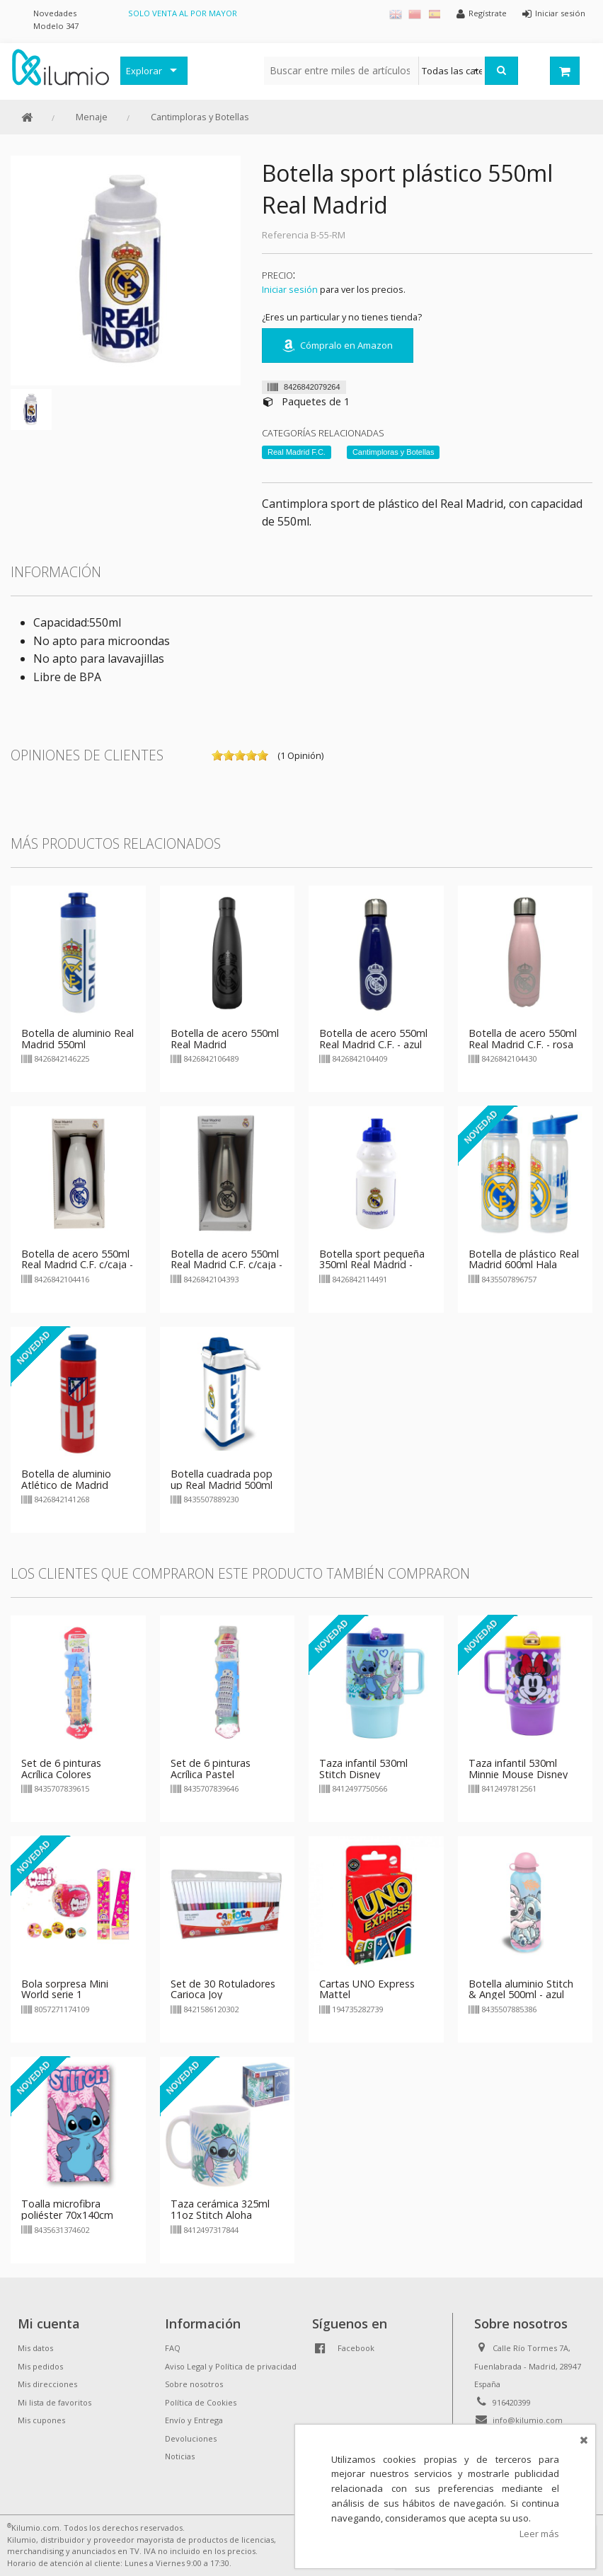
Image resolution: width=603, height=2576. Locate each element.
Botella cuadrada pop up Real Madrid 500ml (221, 1479)
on (217, 755)
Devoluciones (191, 2438)
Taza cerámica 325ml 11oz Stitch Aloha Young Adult (220, 2215)
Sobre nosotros (194, 2384)
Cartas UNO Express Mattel (367, 1989)
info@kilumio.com (528, 2420)
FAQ (172, 2348)
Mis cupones (41, 2420)
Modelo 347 (56, 26)
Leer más (539, 2533)
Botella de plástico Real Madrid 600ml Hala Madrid (524, 1265)
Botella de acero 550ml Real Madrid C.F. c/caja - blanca (77, 1265)
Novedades (54, 13)
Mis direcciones (47, 2384)
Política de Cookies (200, 2402)
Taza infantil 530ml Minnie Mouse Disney (518, 1768)
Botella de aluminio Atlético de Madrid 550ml (66, 1485)
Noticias (180, 2456)
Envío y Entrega (194, 2420)
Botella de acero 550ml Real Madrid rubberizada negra (225, 1044)
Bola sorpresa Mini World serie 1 (64, 1989)
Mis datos (35, 2348)
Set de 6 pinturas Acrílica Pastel (211, 1768)
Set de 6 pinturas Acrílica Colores (61, 1768)
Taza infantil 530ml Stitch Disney (363, 1768)
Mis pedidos (40, 2366)
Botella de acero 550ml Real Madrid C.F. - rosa (523, 1038)
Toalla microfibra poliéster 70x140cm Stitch (67, 2215)
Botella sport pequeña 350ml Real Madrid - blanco (372, 1265)
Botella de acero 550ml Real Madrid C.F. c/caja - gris (226, 1265)
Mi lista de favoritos (54, 2402)
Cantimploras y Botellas (200, 116)
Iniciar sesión (290, 289)
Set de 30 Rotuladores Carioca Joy (223, 1989)
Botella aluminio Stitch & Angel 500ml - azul (521, 1989)
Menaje (92, 116)
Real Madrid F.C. (297, 452)
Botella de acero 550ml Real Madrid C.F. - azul (373, 1038)
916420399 (512, 2402)
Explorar (144, 70)
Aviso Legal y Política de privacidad (231, 2366)
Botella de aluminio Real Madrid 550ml (77, 1038)
